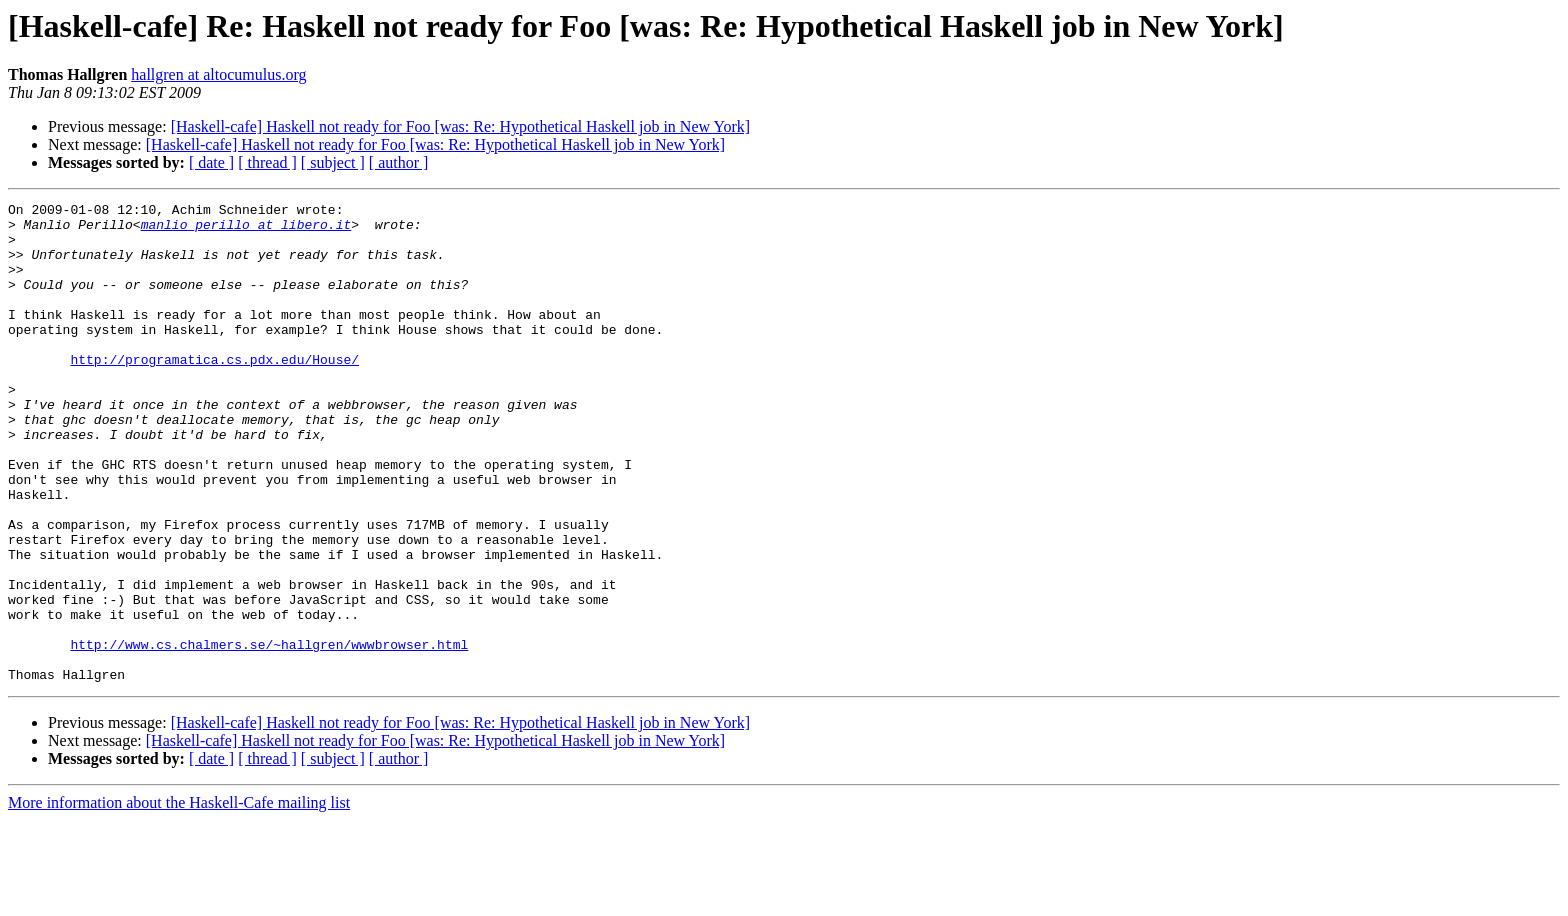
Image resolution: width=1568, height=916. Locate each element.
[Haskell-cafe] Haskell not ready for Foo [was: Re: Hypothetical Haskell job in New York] (460, 126)
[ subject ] (333, 162)
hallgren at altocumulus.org (218, 74)
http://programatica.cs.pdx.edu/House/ (214, 392)
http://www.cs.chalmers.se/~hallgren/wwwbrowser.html (269, 734)
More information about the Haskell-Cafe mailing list (179, 898)
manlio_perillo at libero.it (246, 230)
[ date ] (211, 162)
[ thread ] (267, 162)
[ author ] (399, 162)
